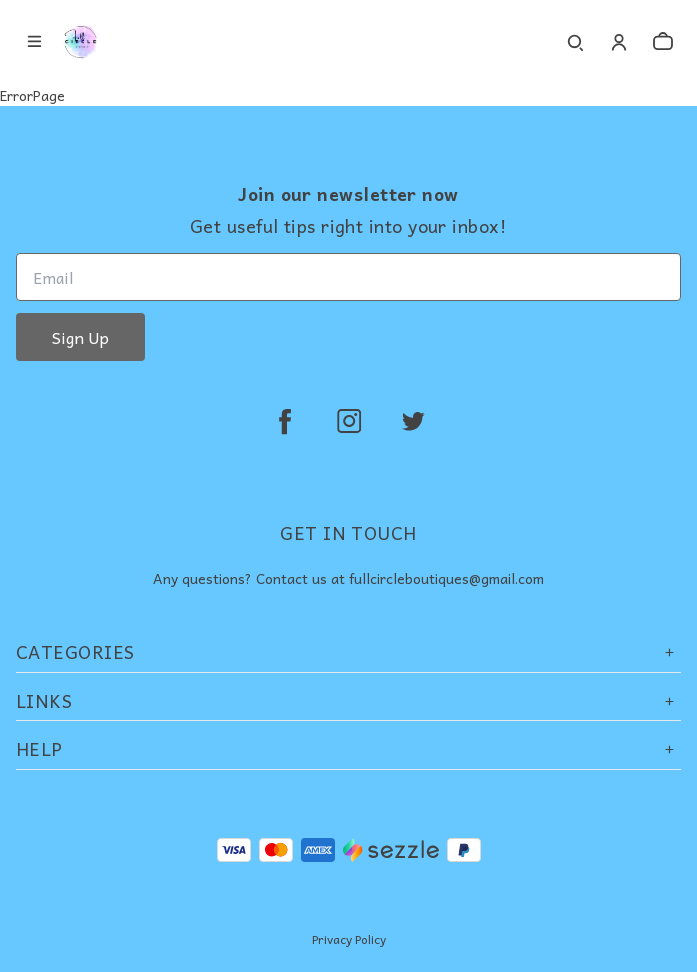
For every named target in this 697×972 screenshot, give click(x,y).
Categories (348, 651)
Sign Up (80, 337)
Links (348, 700)
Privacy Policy (349, 939)
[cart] (663, 42)
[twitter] (413, 421)
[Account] (619, 42)
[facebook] (285, 421)
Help (348, 748)
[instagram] (349, 421)
